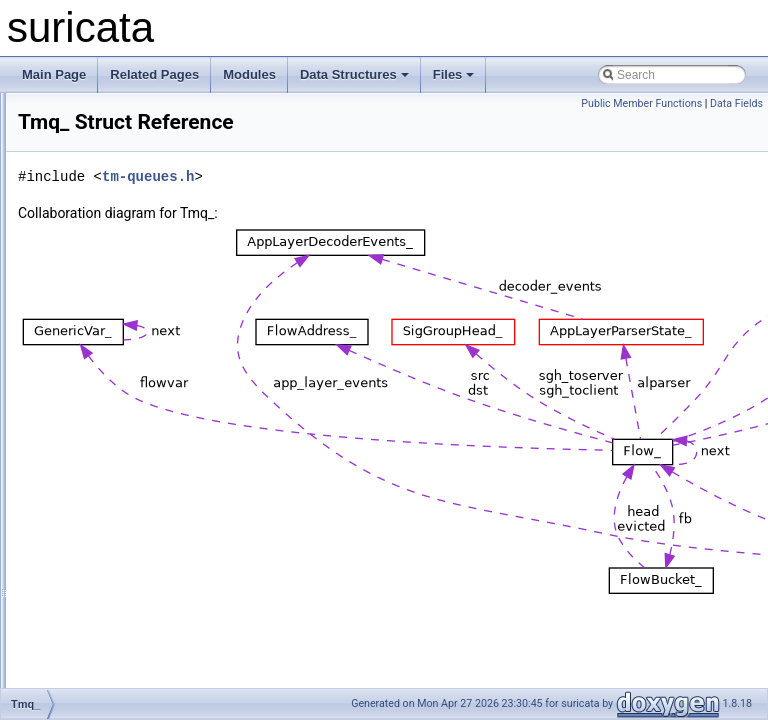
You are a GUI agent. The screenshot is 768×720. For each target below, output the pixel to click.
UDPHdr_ (91, 576)
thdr (76, 136)
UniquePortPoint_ (113, 598)
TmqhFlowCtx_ (106, 444)
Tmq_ (81, 400)
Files (454, 74)
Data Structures (354, 74)
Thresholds (95, 334)
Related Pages (154, 74)
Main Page (54, 74)
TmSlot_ (88, 488)
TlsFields (90, 356)
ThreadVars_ (100, 268)
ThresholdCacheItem (121, 290)
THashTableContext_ (122, 114)
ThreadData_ (101, 180)
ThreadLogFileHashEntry (132, 224)
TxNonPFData (104, 554)
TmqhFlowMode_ (112, 466)
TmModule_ (97, 378)
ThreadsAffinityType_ (122, 246)
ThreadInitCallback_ (119, 202)
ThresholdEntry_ (110, 312)
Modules (249, 74)
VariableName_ (107, 664)
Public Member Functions (641, 103)
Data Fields (736, 103)
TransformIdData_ (114, 532)
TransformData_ (109, 510)
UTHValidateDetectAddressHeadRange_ (174, 620)
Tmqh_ (84, 422)
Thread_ (88, 158)
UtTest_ (86, 642)
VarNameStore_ (108, 686)
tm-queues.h (398, 176)
